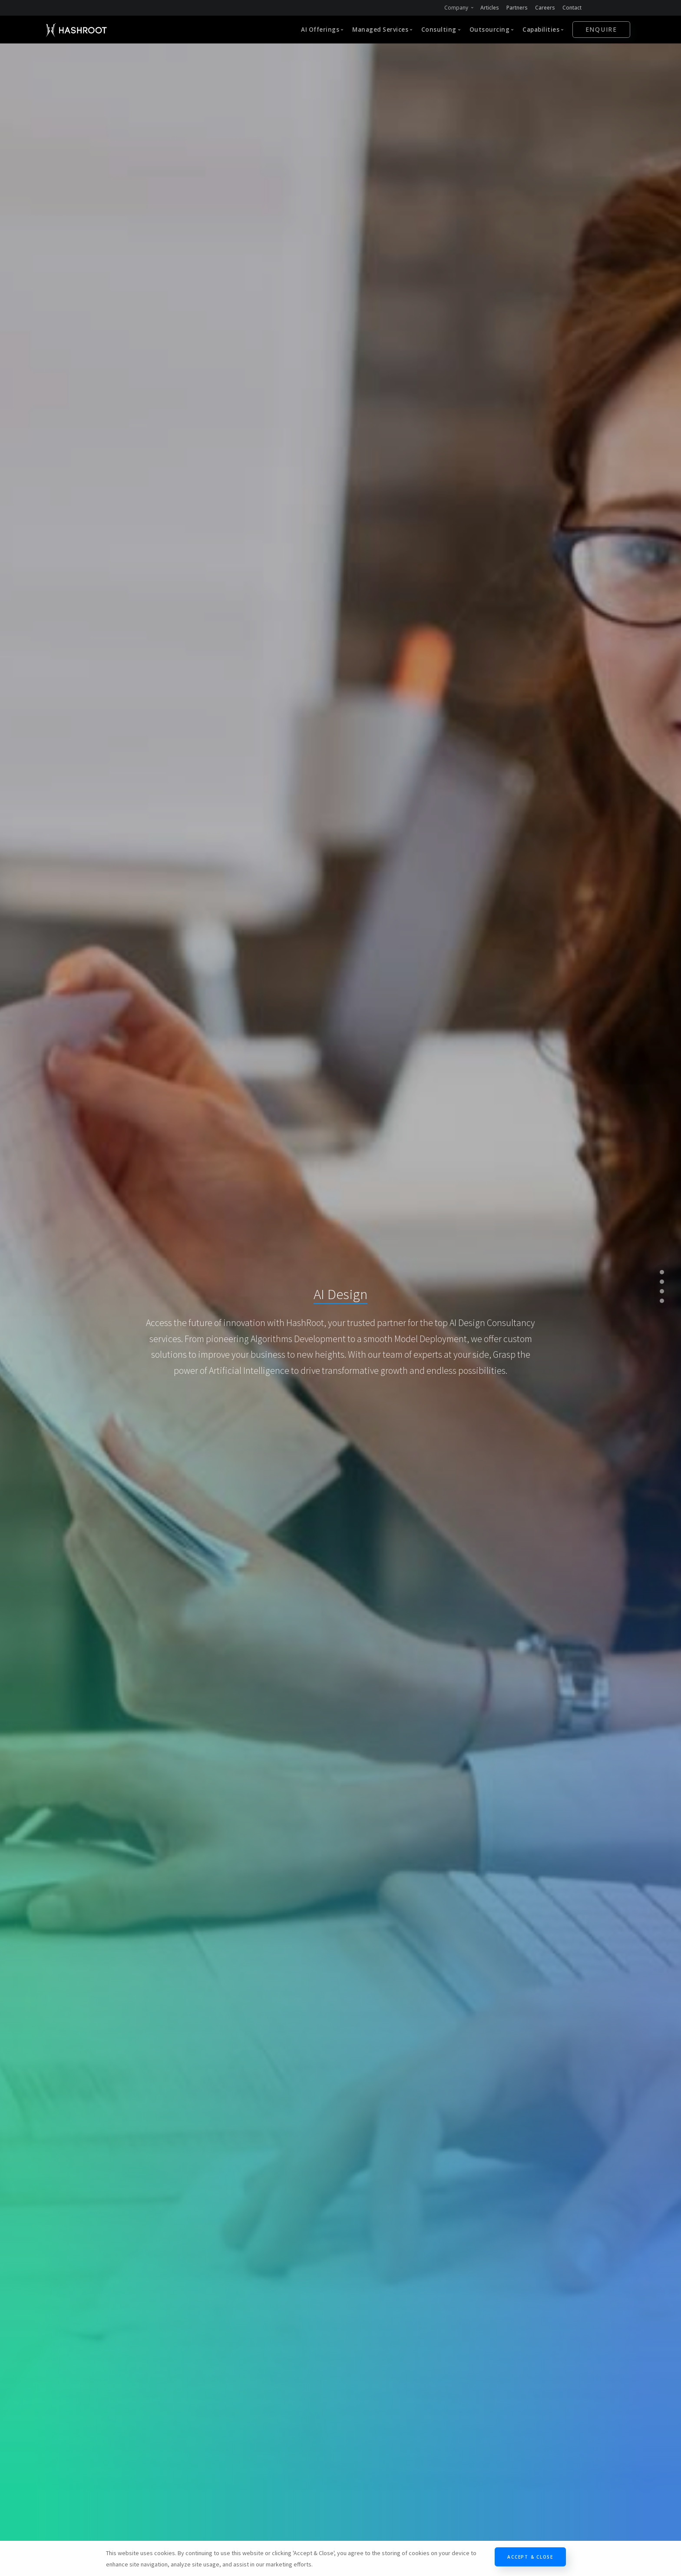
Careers (545, 7)
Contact (572, 7)
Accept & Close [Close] (530, 2557)
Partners (517, 7)
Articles (489, 7)
